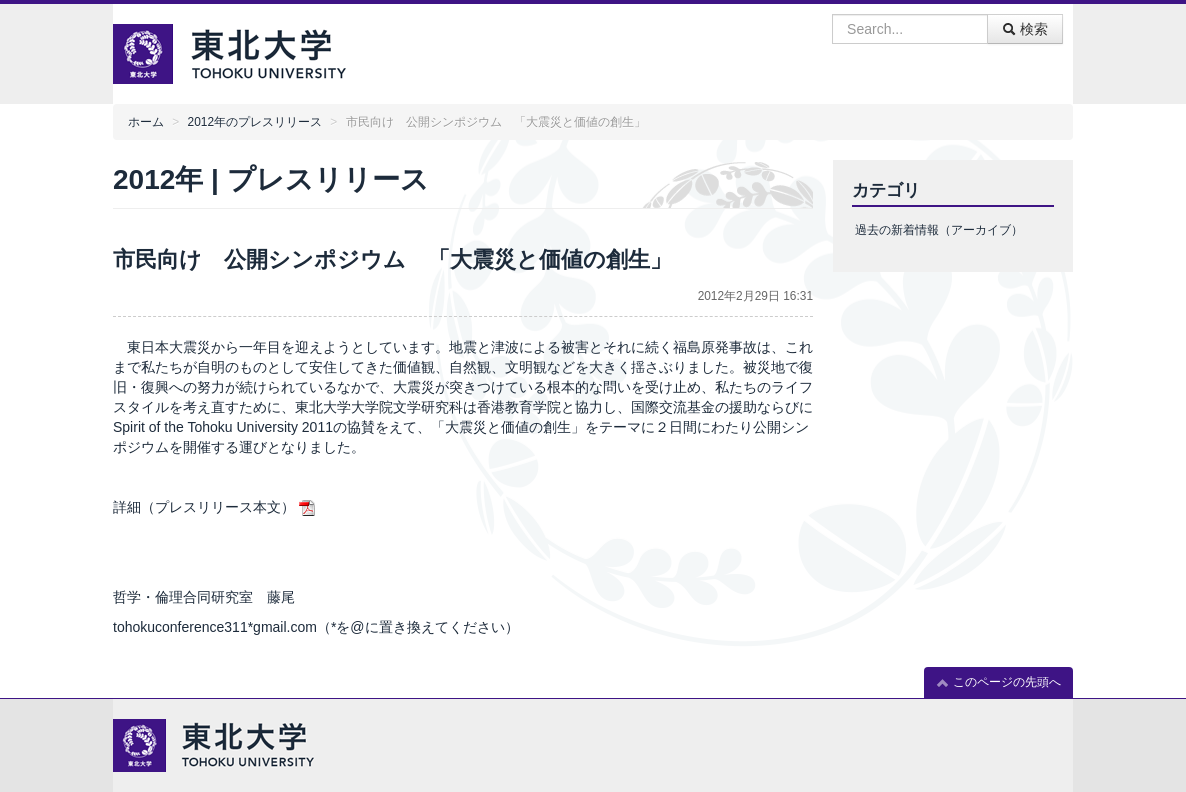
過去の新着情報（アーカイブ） (939, 230)
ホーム (146, 122)
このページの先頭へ (998, 682)
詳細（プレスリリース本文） (204, 507)
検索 (1025, 29)
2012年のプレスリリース (255, 122)
